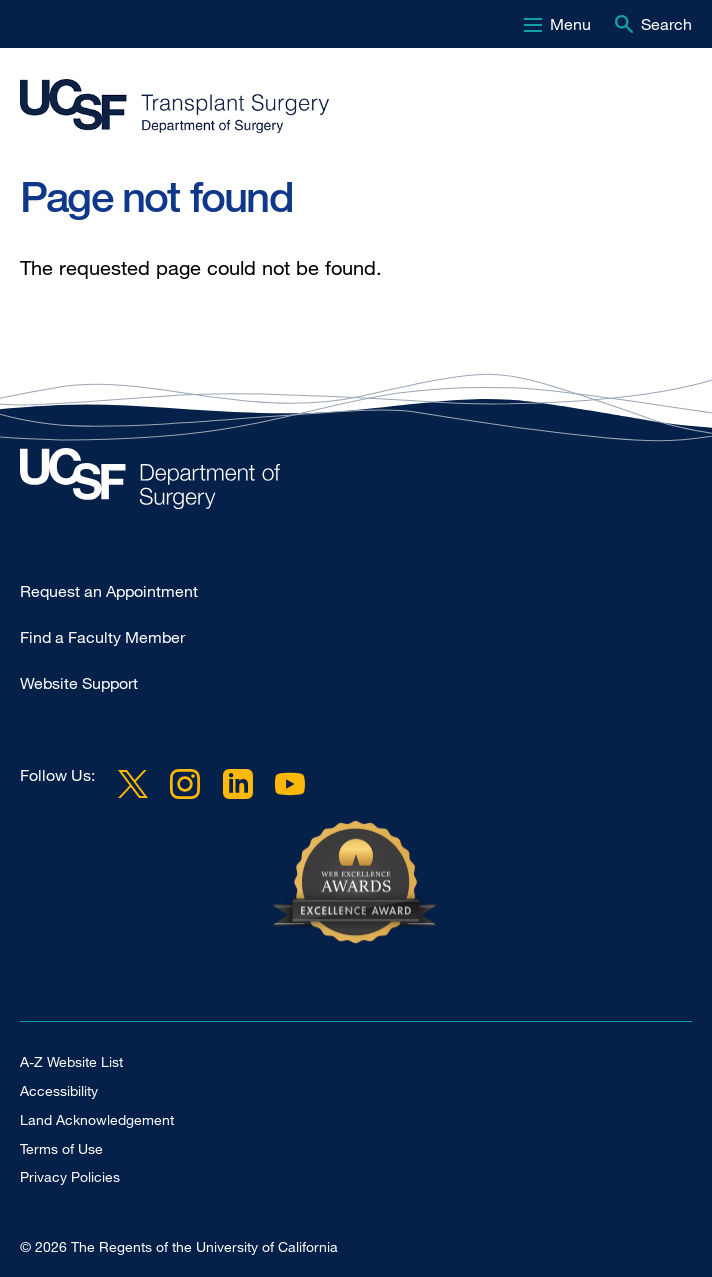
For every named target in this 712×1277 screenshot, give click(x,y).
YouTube (290, 783)
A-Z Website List (71, 1061)
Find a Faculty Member (102, 637)
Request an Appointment (109, 591)
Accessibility (59, 1090)
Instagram (185, 783)
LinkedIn (237, 783)
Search (666, 24)
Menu (570, 24)
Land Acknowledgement (97, 1119)
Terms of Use (61, 1148)
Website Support (79, 683)
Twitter (133, 783)
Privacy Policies (70, 1176)
